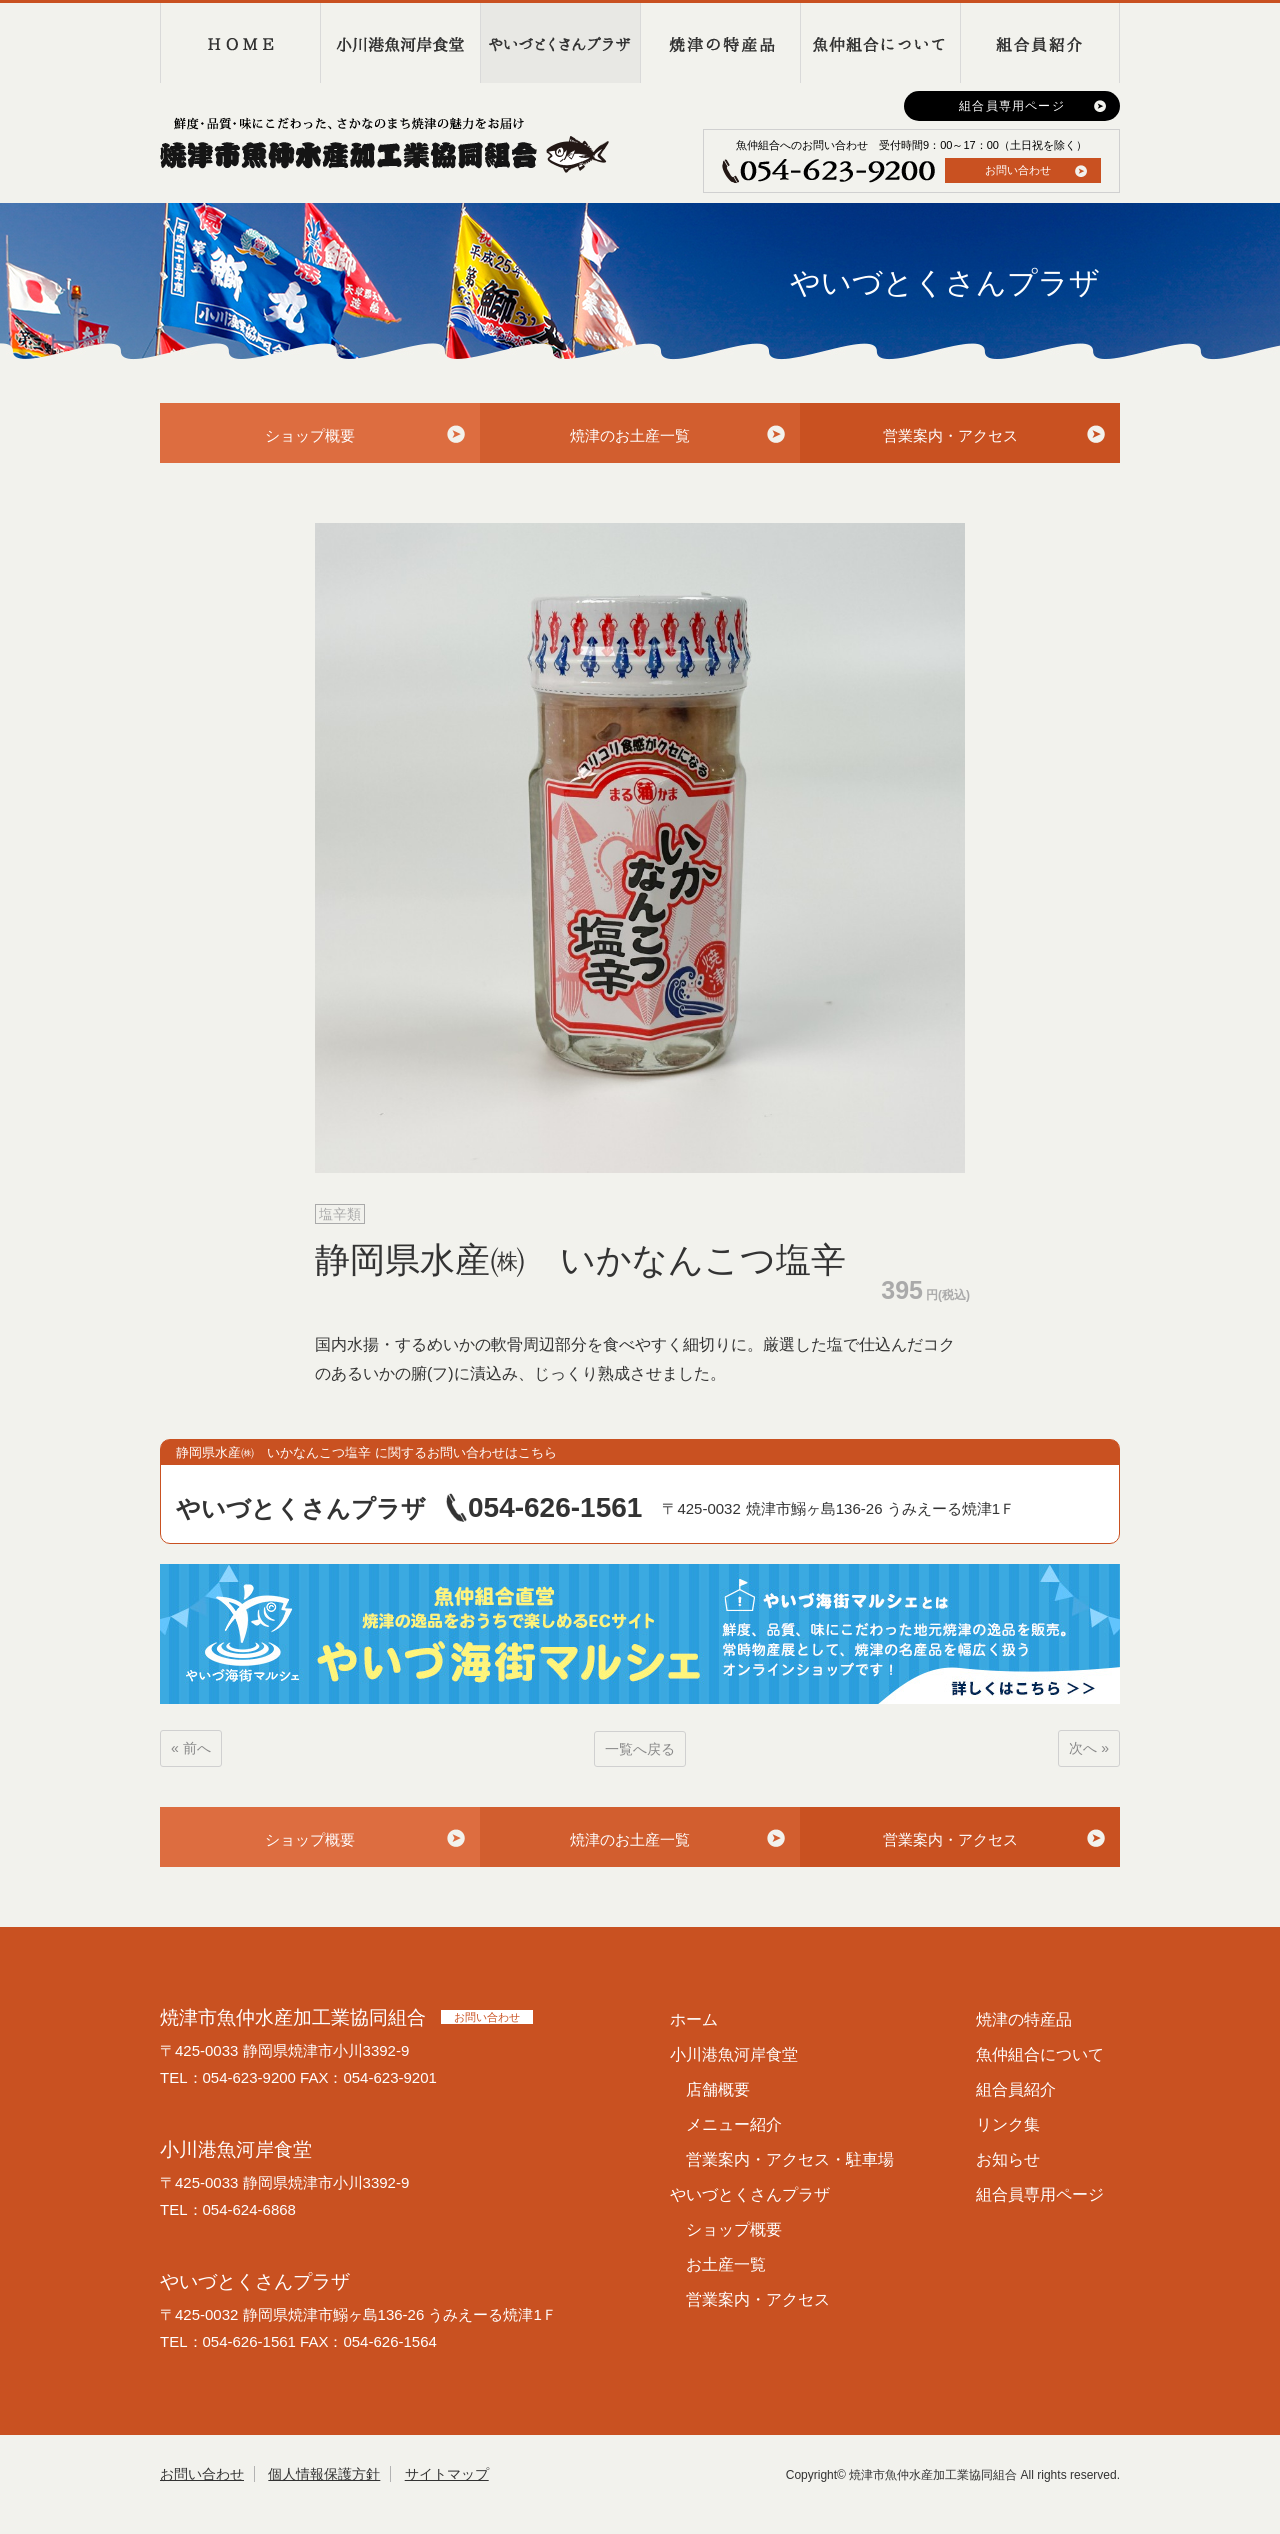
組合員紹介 (1040, 43)
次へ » (1089, 1748)
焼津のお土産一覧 (630, 435)
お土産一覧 (726, 2264)
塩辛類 (340, 1214)
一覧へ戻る (640, 1749)
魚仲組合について (880, 43)
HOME (240, 43)
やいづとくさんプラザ (560, 43)
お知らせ (1008, 2159)
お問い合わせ (1018, 170)
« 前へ (191, 1748)
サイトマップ (447, 2474)
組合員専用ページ (1012, 106)
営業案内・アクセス (950, 435)
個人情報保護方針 (324, 2474)
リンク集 (1008, 2124)
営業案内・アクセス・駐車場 (790, 2159)
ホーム (694, 2019)
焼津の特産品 (720, 43)
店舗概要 (718, 2089)
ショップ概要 (310, 435)
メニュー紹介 (734, 2124)
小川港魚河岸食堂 (400, 43)
